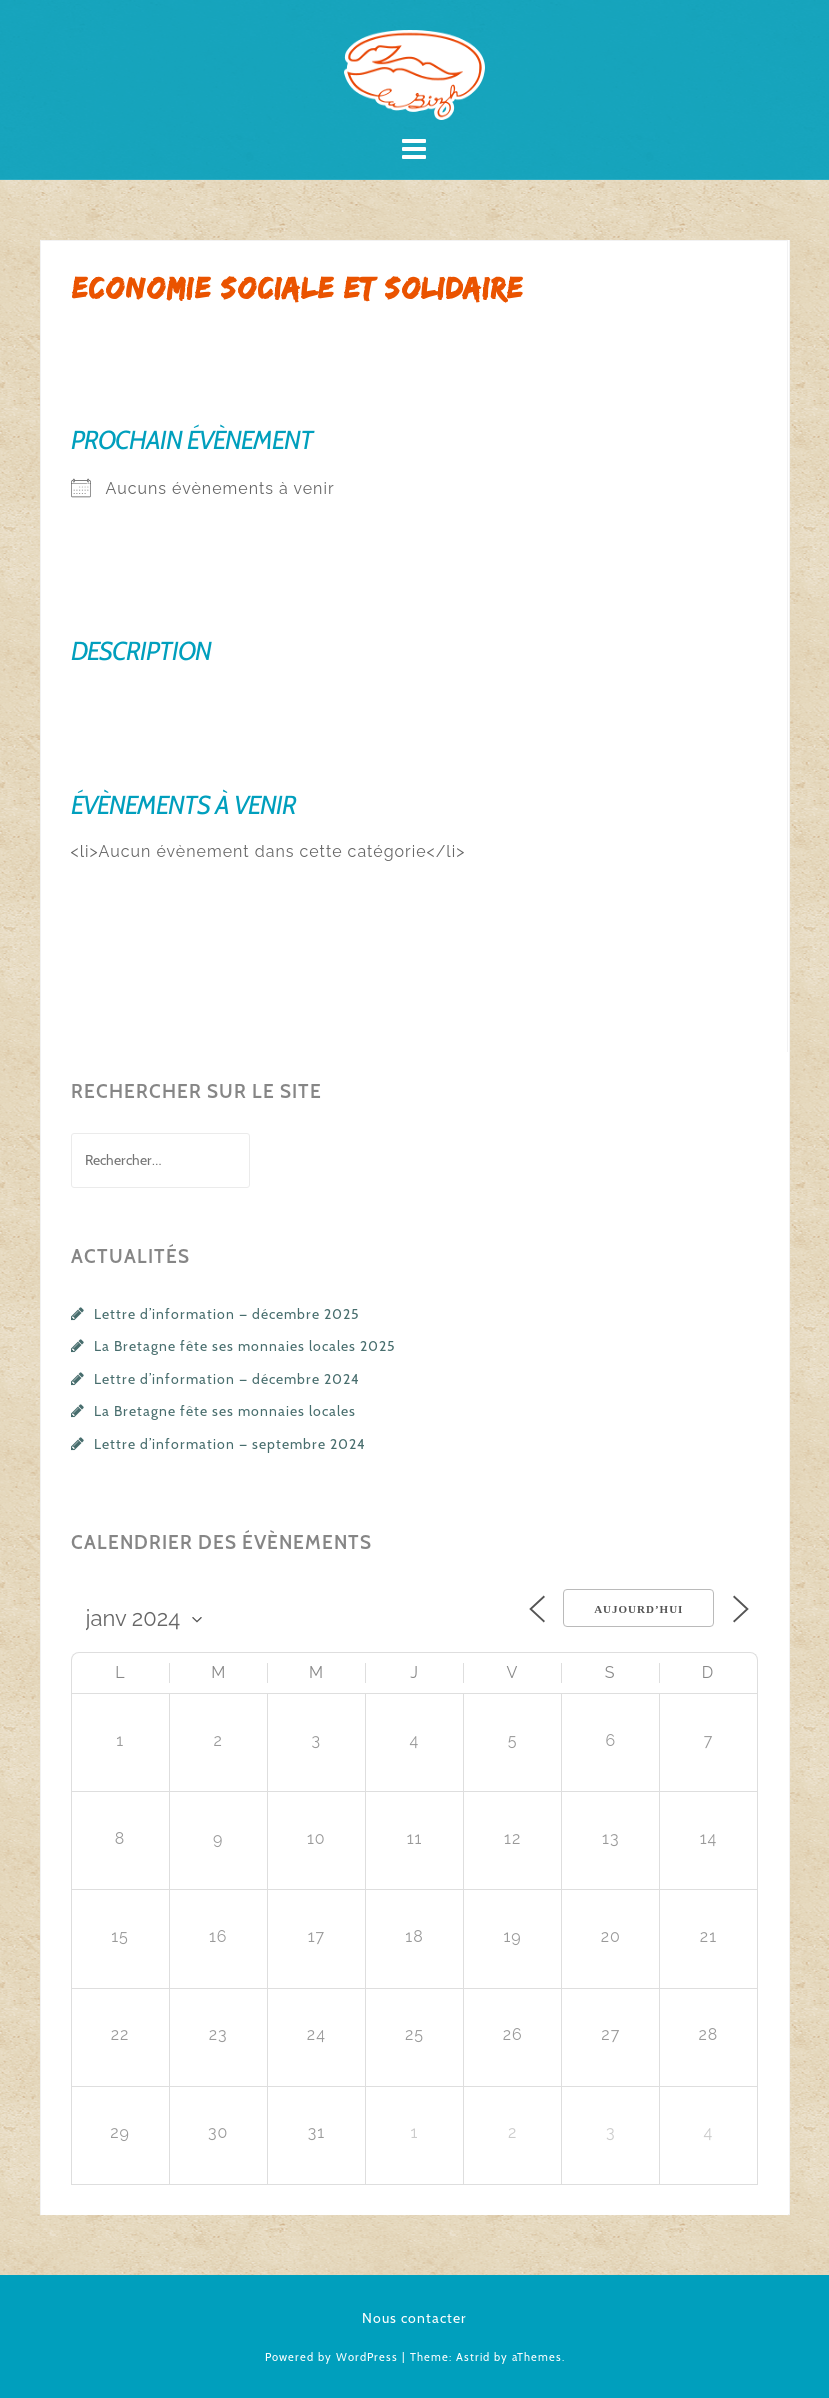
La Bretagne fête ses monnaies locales (225, 1411)
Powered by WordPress (331, 2357)
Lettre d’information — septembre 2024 (230, 1444)
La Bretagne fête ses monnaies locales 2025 (245, 1346)
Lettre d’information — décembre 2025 (227, 1314)
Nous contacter (414, 2318)
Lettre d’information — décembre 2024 (227, 1379)
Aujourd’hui (638, 1609)
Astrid (473, 2357)
